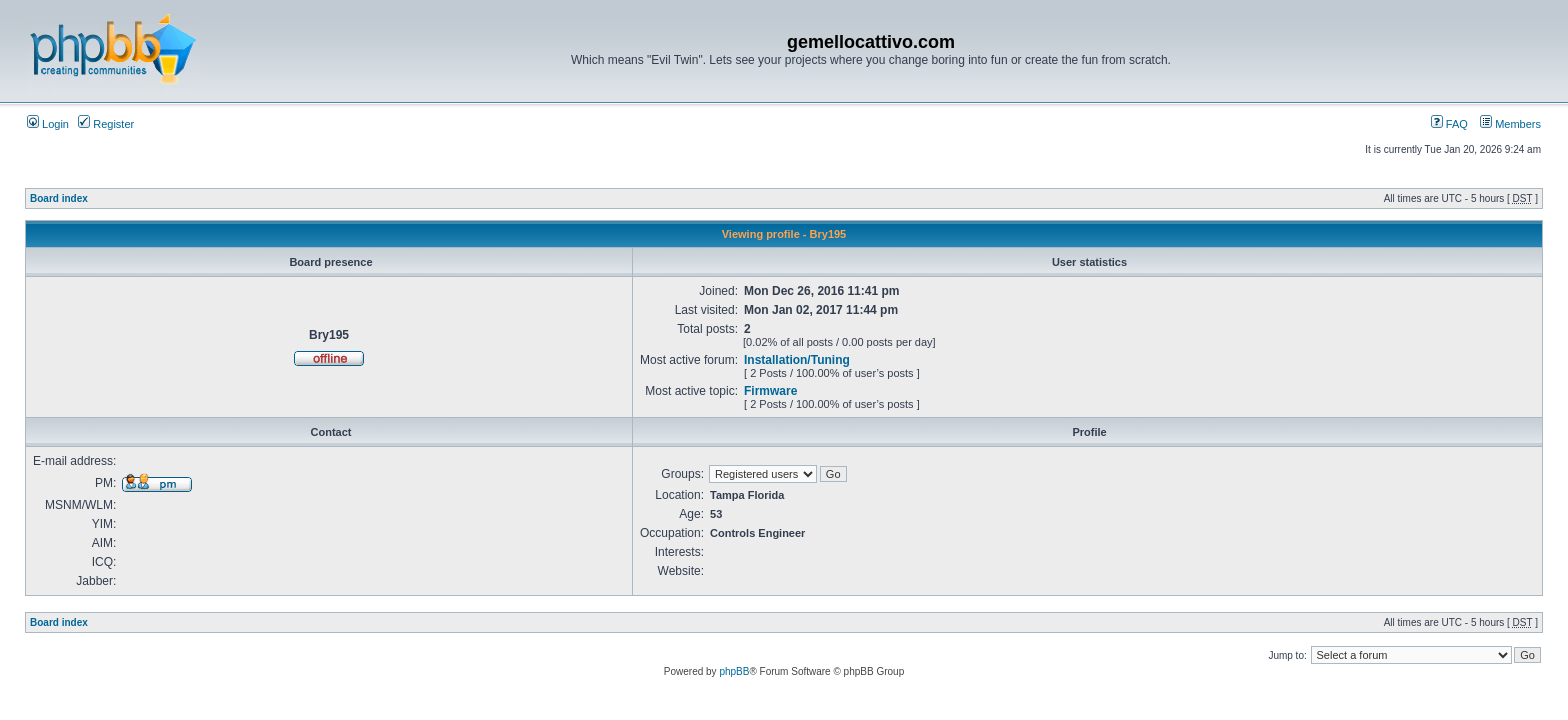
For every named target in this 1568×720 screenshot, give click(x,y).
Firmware (770, 391)
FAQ (1449, 124)
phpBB (734, 671)
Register (106, 124)
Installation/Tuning (797, 360)
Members (1510, 124)
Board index (59, 198)
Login (48, 124)
